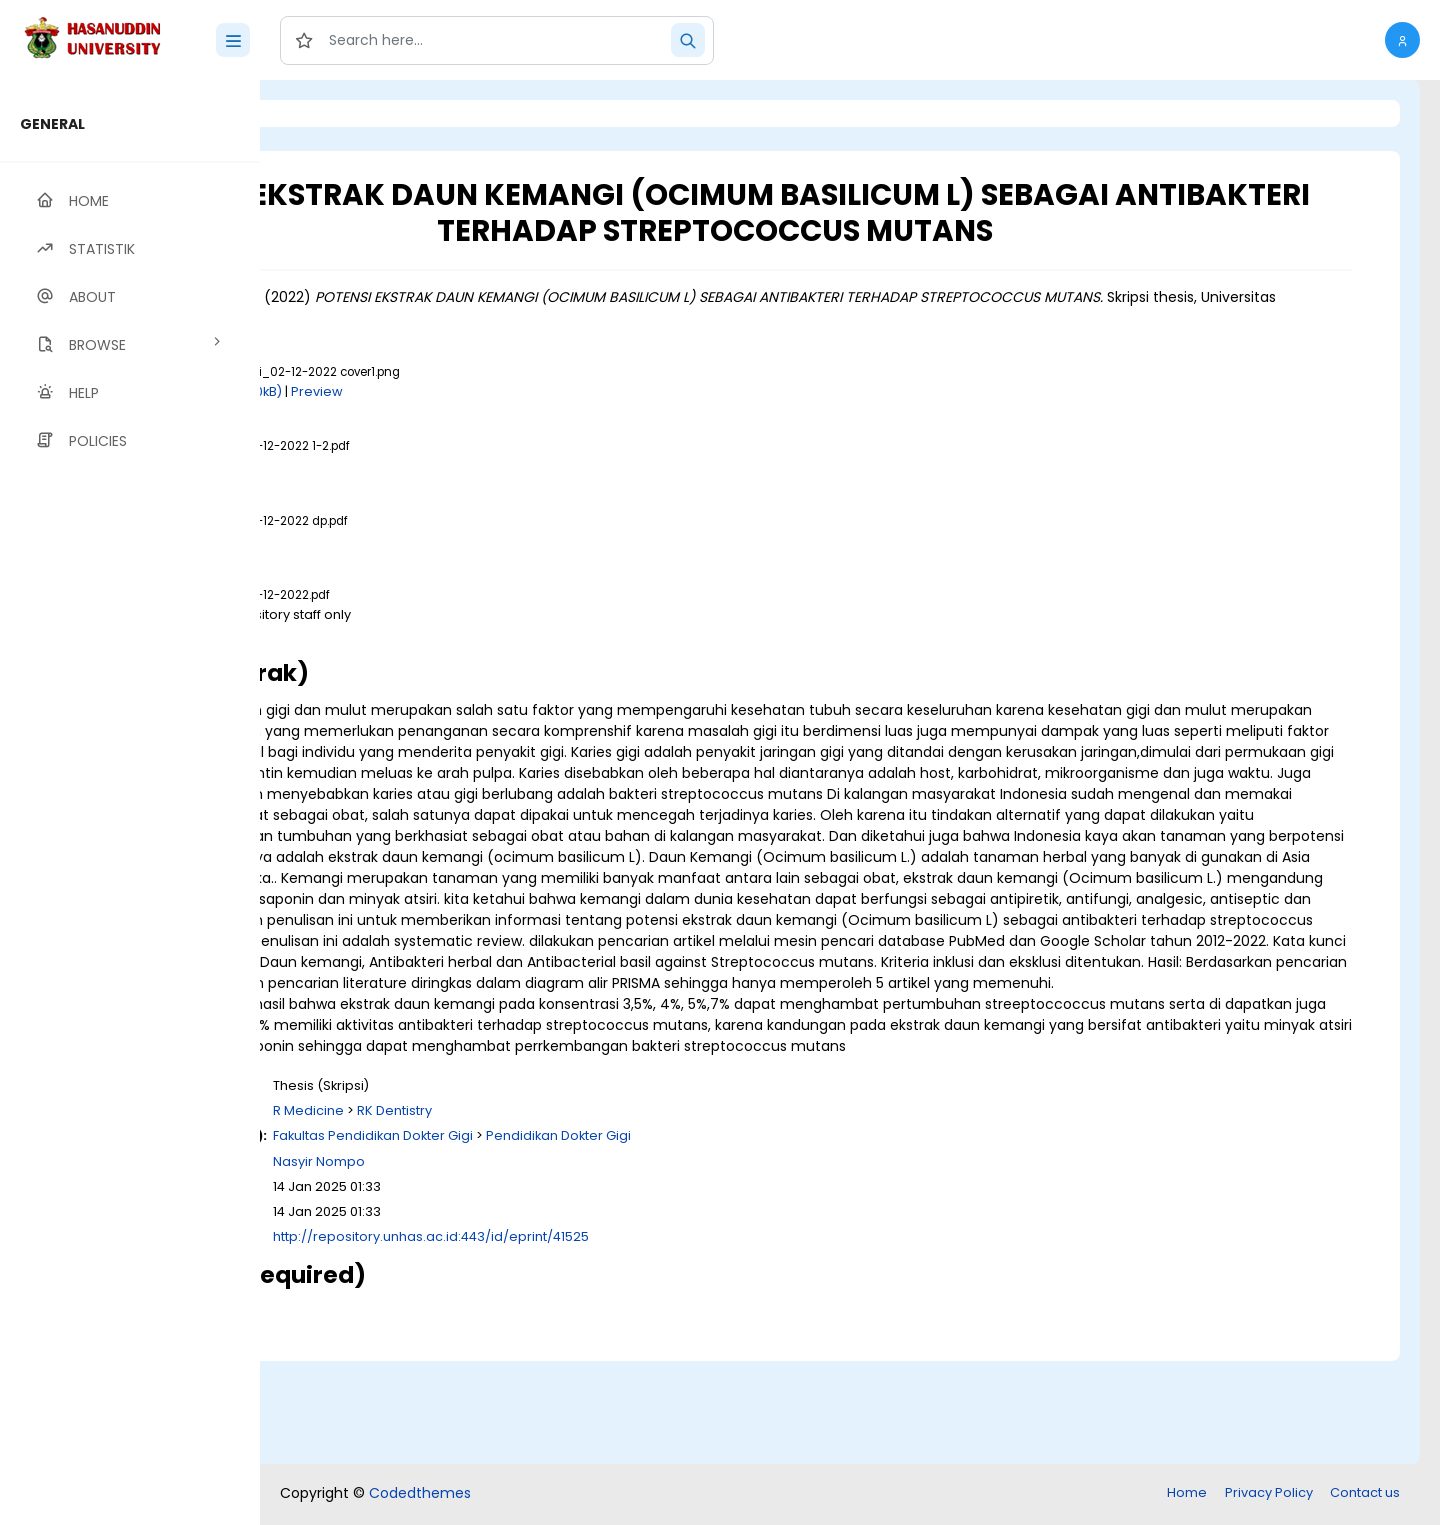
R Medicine (558, 1215)
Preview (567, 391)
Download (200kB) (472, 391)
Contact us (1365, 1494)
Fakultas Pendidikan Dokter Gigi (623, 1240)
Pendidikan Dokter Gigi (808, 1240)
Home (1187, 1494)
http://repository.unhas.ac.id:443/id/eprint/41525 (681, 1341)
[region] (130, 802)
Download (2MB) (439, 633)
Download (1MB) (437, 465)
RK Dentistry (644, 1215)
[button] (1402, 40)
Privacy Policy (1269, 1494)
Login (345, 113)
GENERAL (52, 124)
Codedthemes (420, 1495)
